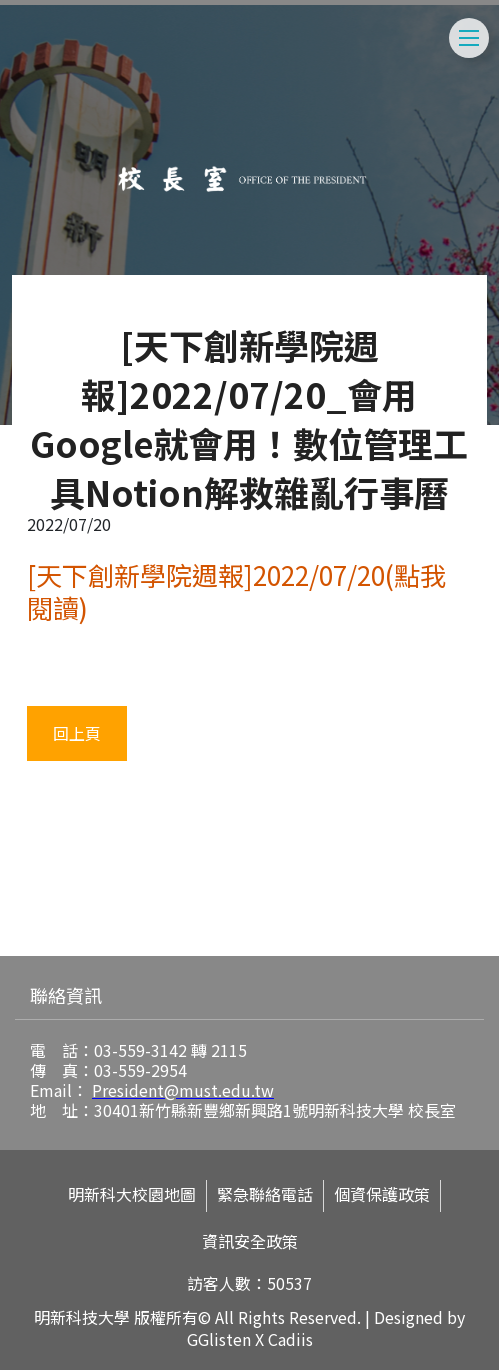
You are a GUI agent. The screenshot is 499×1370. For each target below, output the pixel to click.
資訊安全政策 (250, 1241)
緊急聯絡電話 (265, 1194)
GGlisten (219, 1339)
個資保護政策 (382, 1194)
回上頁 (77, 733)
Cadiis (290, 1339)
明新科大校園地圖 (132, 1194)
